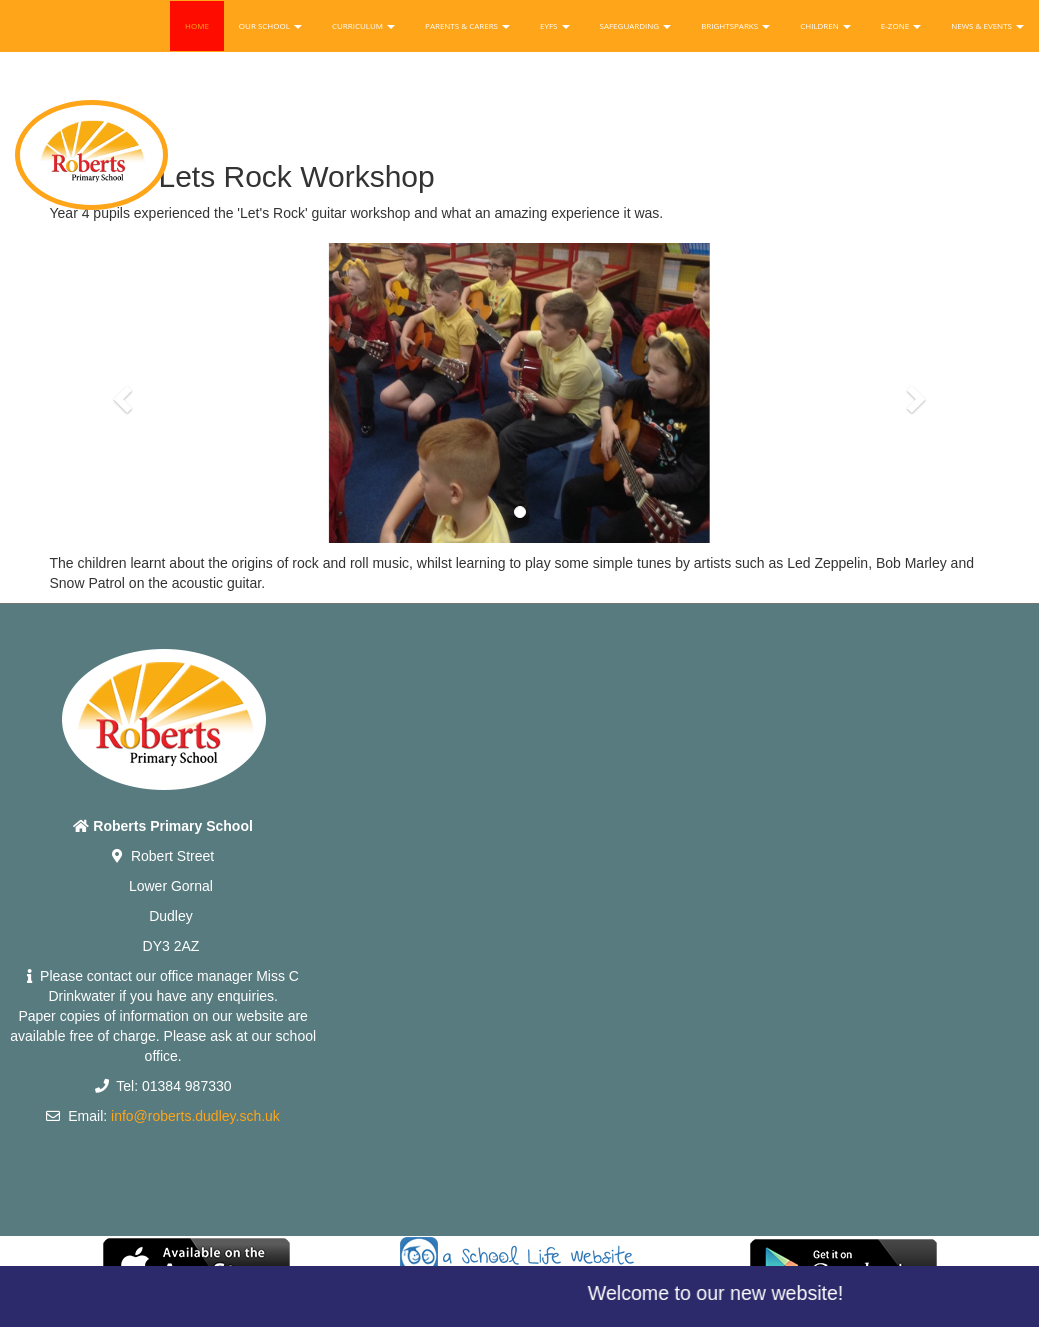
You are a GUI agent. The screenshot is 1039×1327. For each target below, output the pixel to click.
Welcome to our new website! (723, 1293)
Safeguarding (636, 25)
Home (197, 25)
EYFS (555, 25)
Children (825, 25)
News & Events (987, 25)
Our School (270, 25)
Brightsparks (735, 25)
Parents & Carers (467, 25)
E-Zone (901, 25)
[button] (120, 393)
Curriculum (363, 25)
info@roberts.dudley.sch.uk (195, 1116)
